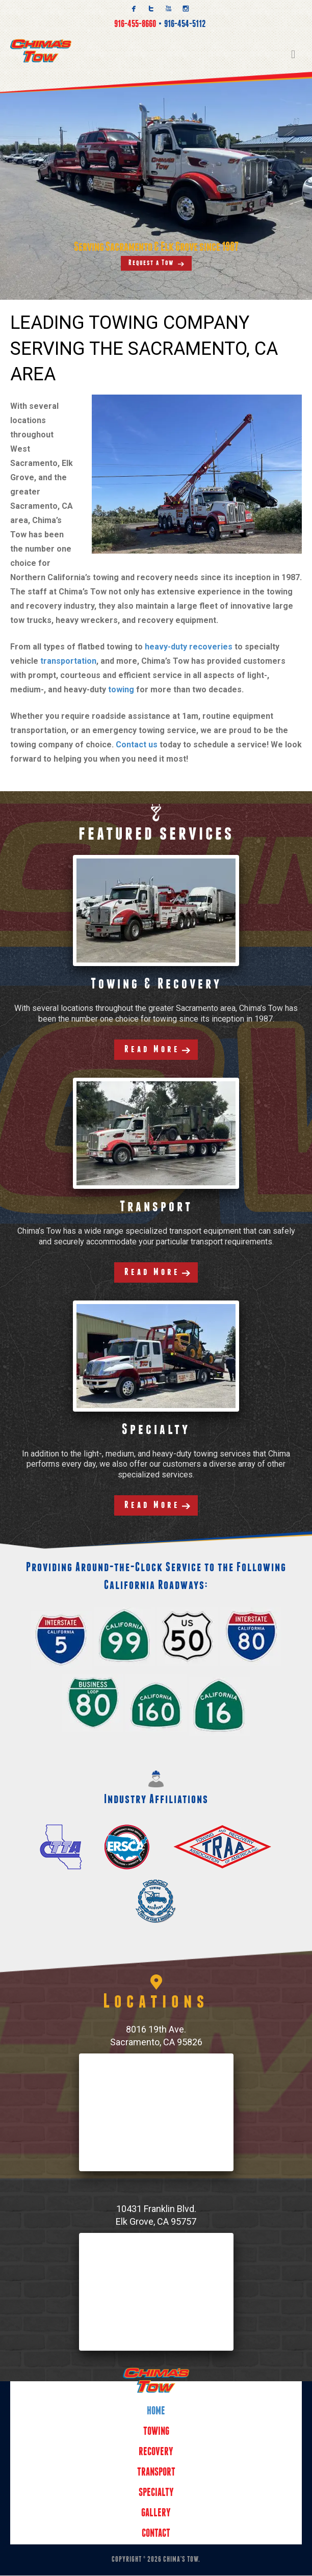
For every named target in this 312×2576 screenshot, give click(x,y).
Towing (156, 2432)
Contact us (137, 745)
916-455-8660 (135, 24)
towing (121, 690)
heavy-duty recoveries (188, 647)
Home (156, 2412)
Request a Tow (151, 263)
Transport (156, 2473)
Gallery (156, 2514)
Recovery (156, 2453)
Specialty (156, 2494)
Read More (152, 1050)
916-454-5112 (184, 24)
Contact (156, 2534)
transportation (68, 661)
